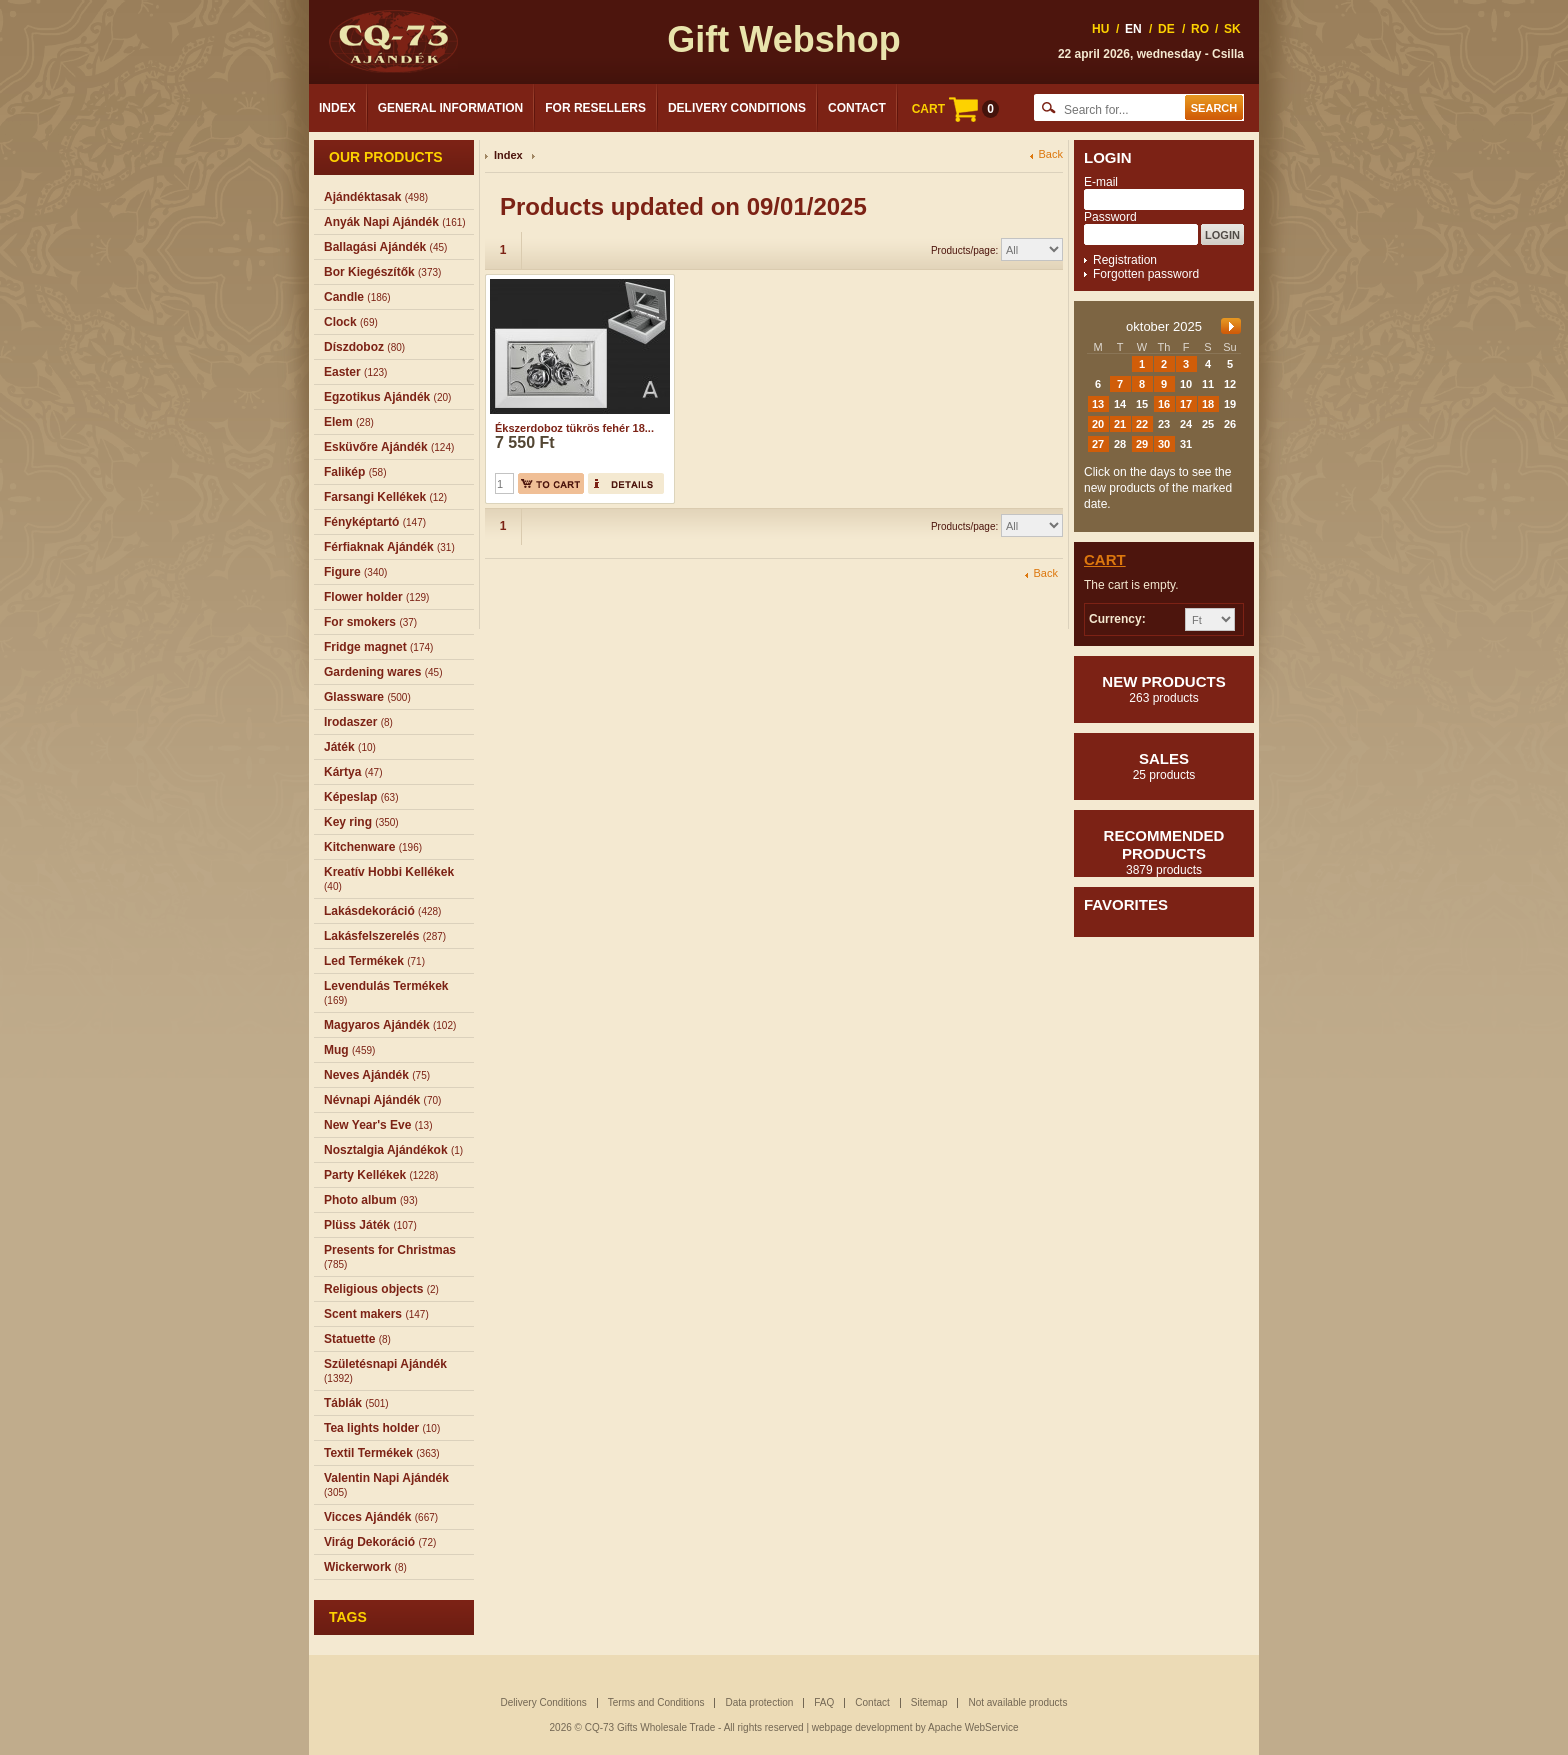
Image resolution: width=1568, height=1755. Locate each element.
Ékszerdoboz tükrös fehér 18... (574, 428)
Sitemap (929, 1702)
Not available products (1017, 1702)
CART (955, 109)
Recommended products (1164, 852)
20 (1098, 424)
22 (1142, 424)
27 (1098, 444)
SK (1232, 29)
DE (1166, 29)
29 (1142, 444)
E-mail (1101, 182)
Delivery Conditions (737, 108)
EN (1133, 29)
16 (1164, 404)
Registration (1125, 260)
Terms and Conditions (656, 1702)
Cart (1105, 559)
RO (1200, 29)
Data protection (759, 1702)
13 (1098, 404)
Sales (1164, 766)
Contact (857, 108)
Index (337, 108)
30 (1164, 444)
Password (1110, 217)
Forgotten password (1146, 274)
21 (1120, 424)
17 (1186, 404)
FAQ (824, 1702)
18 (1208, 404)
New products (1164, 689)
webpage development (862, 1727)
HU (1100, 29)
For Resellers (595, 108)
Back (1051, 154)
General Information (451, 108)
